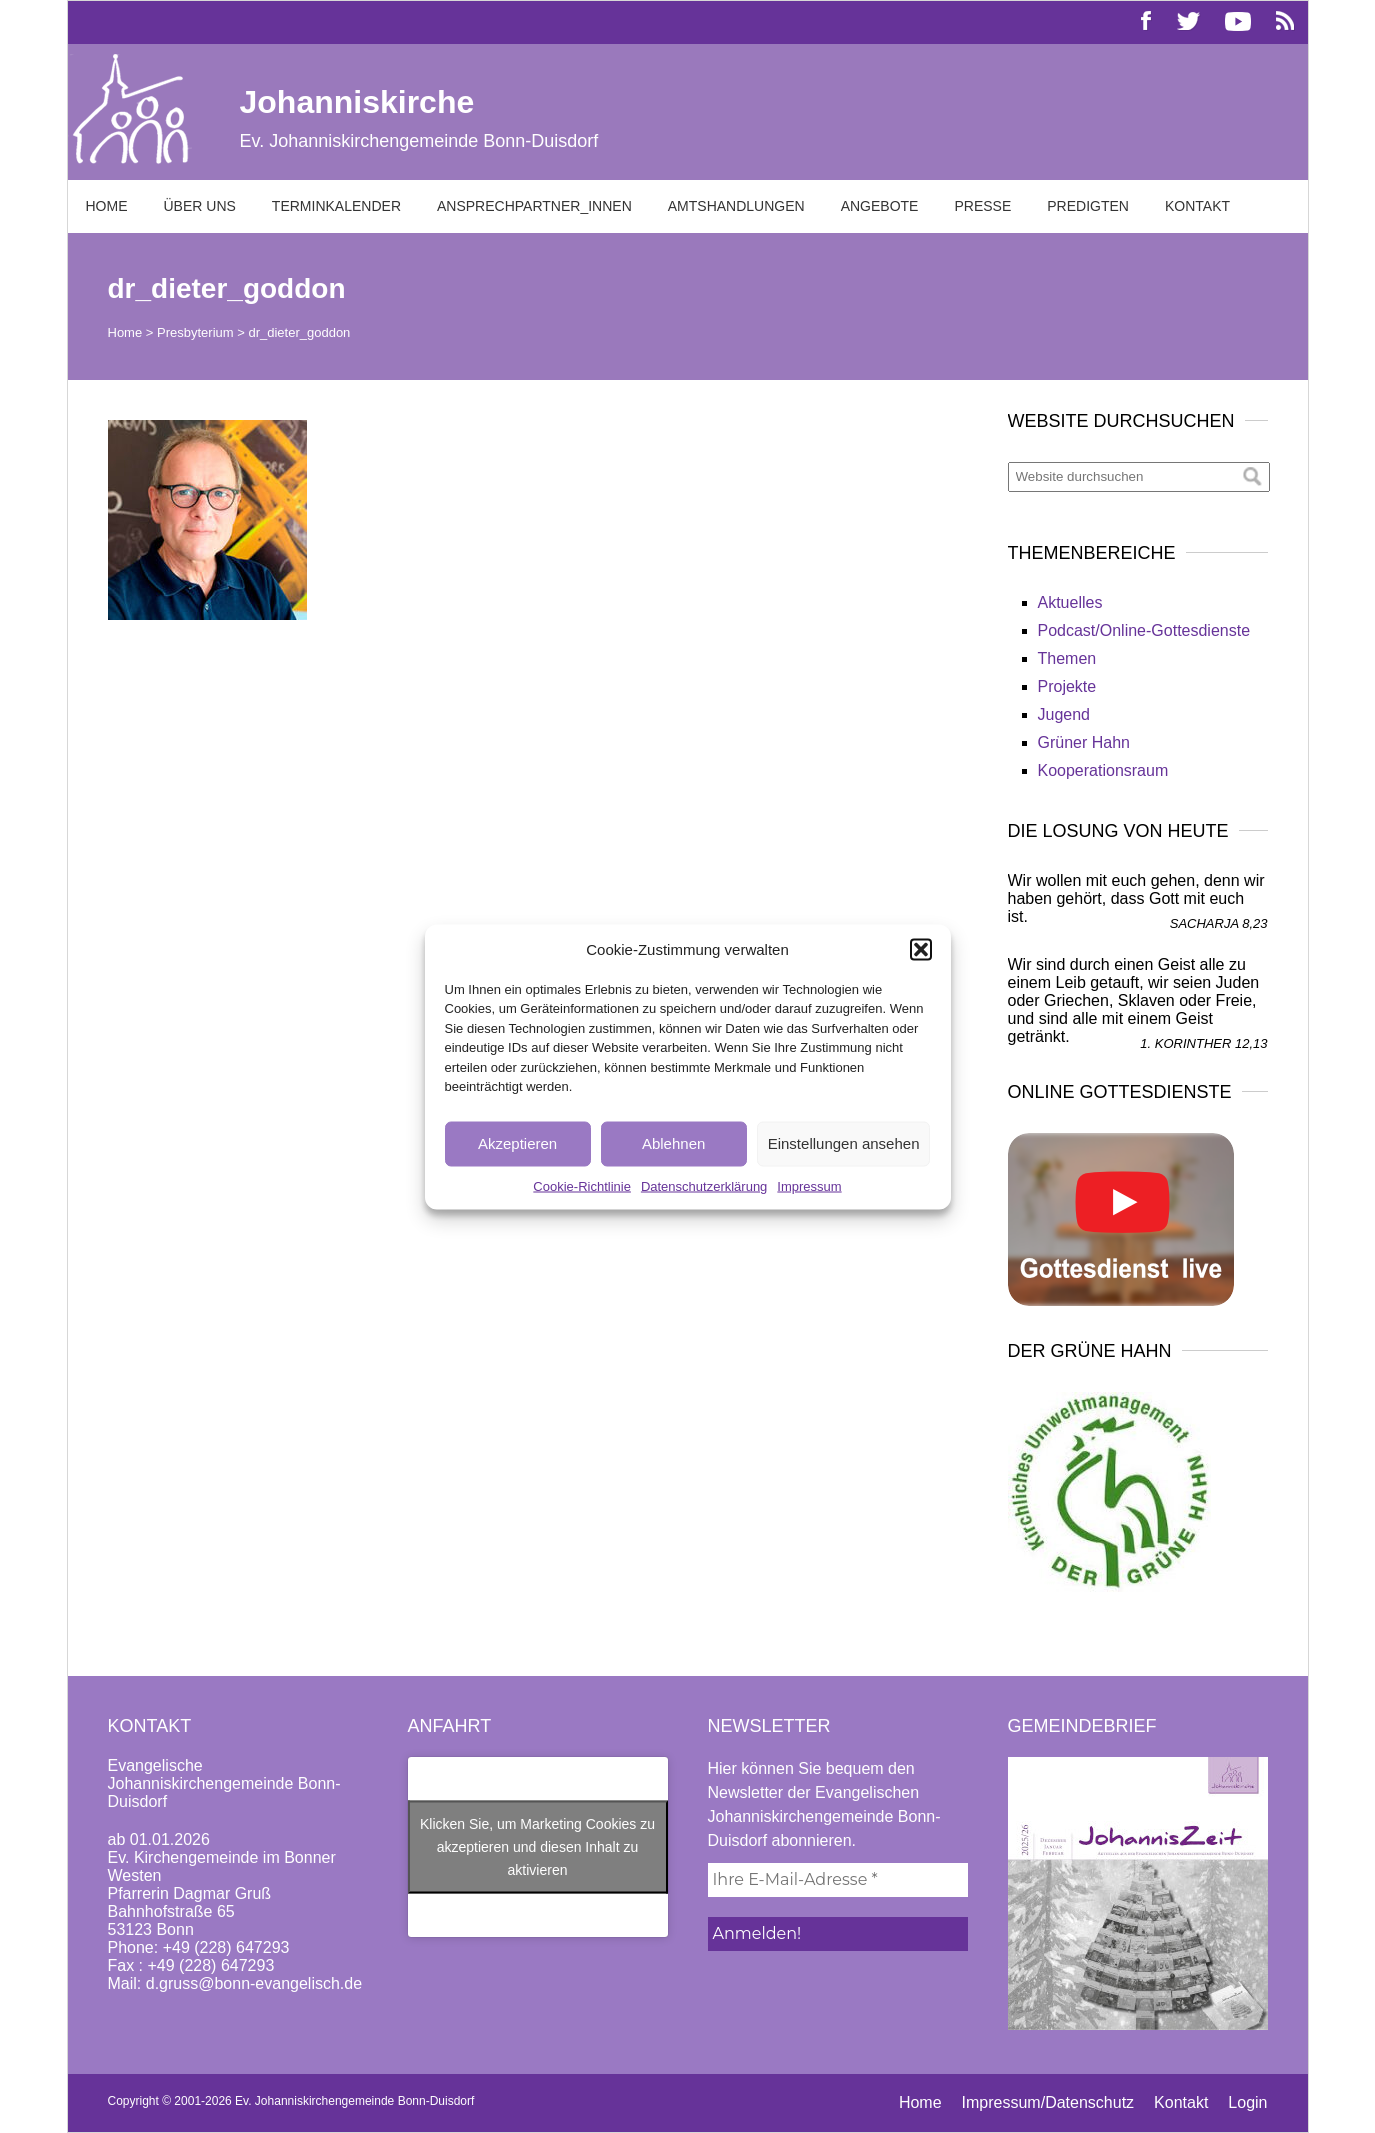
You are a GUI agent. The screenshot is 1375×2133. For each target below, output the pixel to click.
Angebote (880, 206)
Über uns (200, 206)
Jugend (1064, 714)
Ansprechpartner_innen (534, 206)
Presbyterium (195, 332)
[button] (921, 949)
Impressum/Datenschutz (1048, 2102)
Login (1247, 2102)
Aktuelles (1070, 602)
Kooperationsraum (1103, 770)
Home (107, 206)
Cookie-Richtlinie (582, 1185)
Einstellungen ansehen (844, 1143)
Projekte (1067, 686)
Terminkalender (336, 206)
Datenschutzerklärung (704, 1185)
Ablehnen (673, 1143)
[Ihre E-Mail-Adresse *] (838, 1880)
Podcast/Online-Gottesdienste (1144, 630)
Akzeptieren (517, 1143)
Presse (982, 206)
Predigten (1088, 206)
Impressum (809, 1185)
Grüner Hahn (1084, 742)
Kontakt (1197, 206)
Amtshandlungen (736, 206)
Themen (1067, 658)
